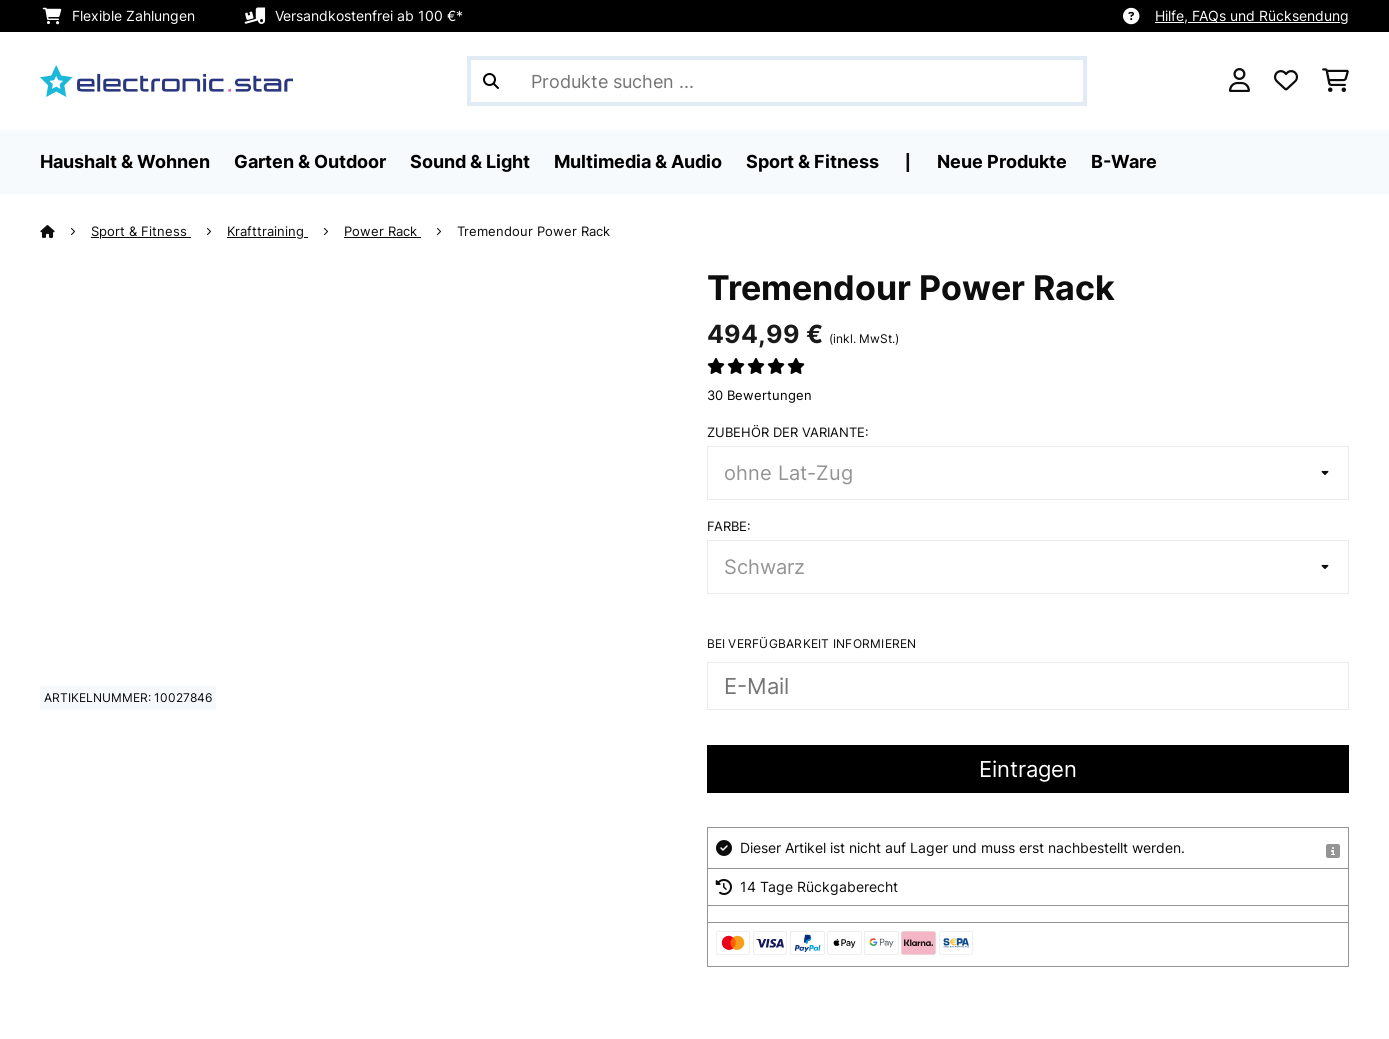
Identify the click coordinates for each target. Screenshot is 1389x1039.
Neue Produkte (1002, 161)
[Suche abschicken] (491, 81)
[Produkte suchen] (777, 81)
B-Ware (1124, 161)
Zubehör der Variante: (788, 432)
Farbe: (729, 526)
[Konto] (1239, 81)
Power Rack (382, 231)
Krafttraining (267, 231)
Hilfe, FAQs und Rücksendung (1252, 15)
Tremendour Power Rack (533, 231)
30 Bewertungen (759, 395)
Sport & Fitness (141, 231)
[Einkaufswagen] (1335, 81)
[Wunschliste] (1286, 81)
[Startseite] (65, 231)
